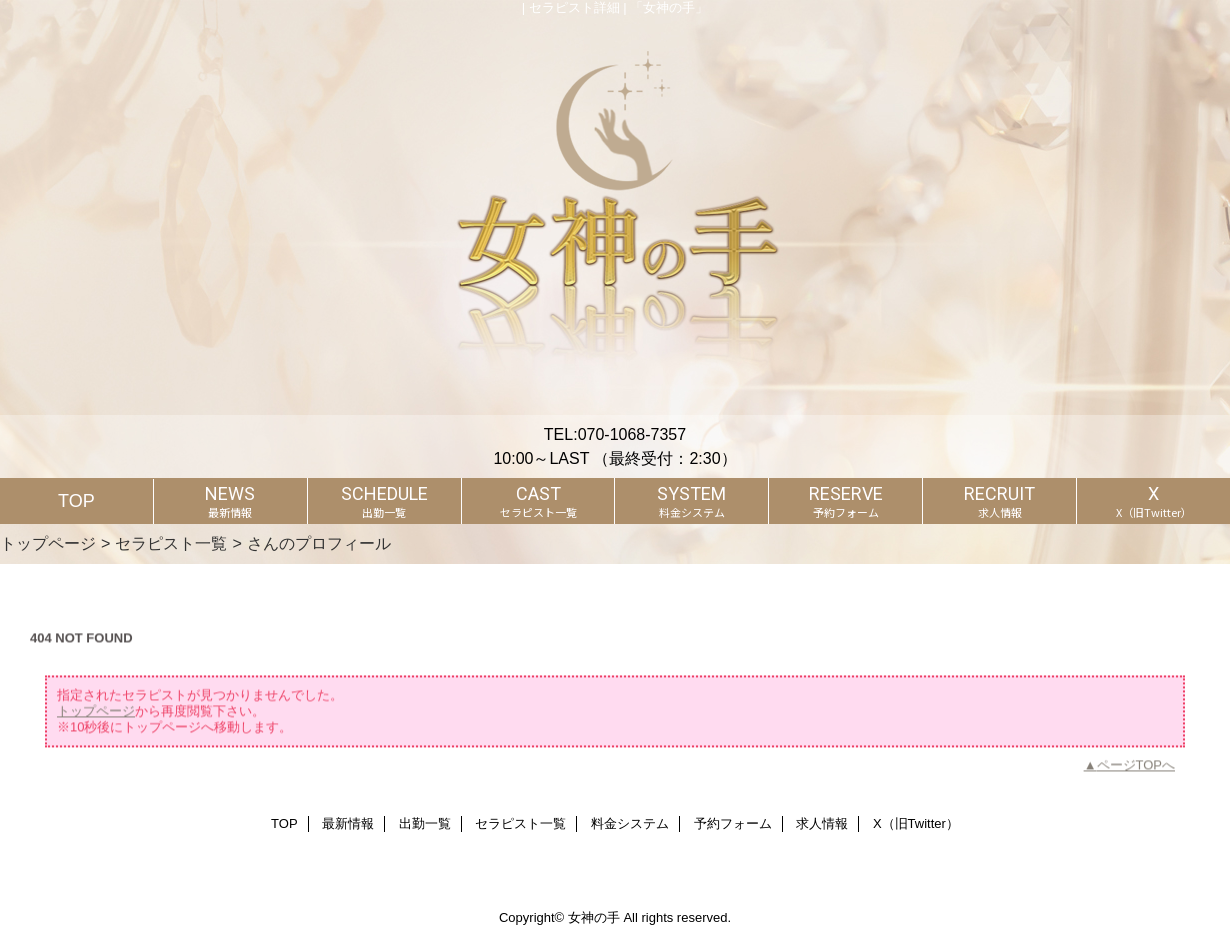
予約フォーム (733, 823)
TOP (76, 501)
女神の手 (594, 917)
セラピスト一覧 (171, 543)
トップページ (48, 543)
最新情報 (348, 823)
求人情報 (822, 823)
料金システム (630, 823)
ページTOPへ (1136, 780)
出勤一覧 (425, 823)
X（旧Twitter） (916, 823)
